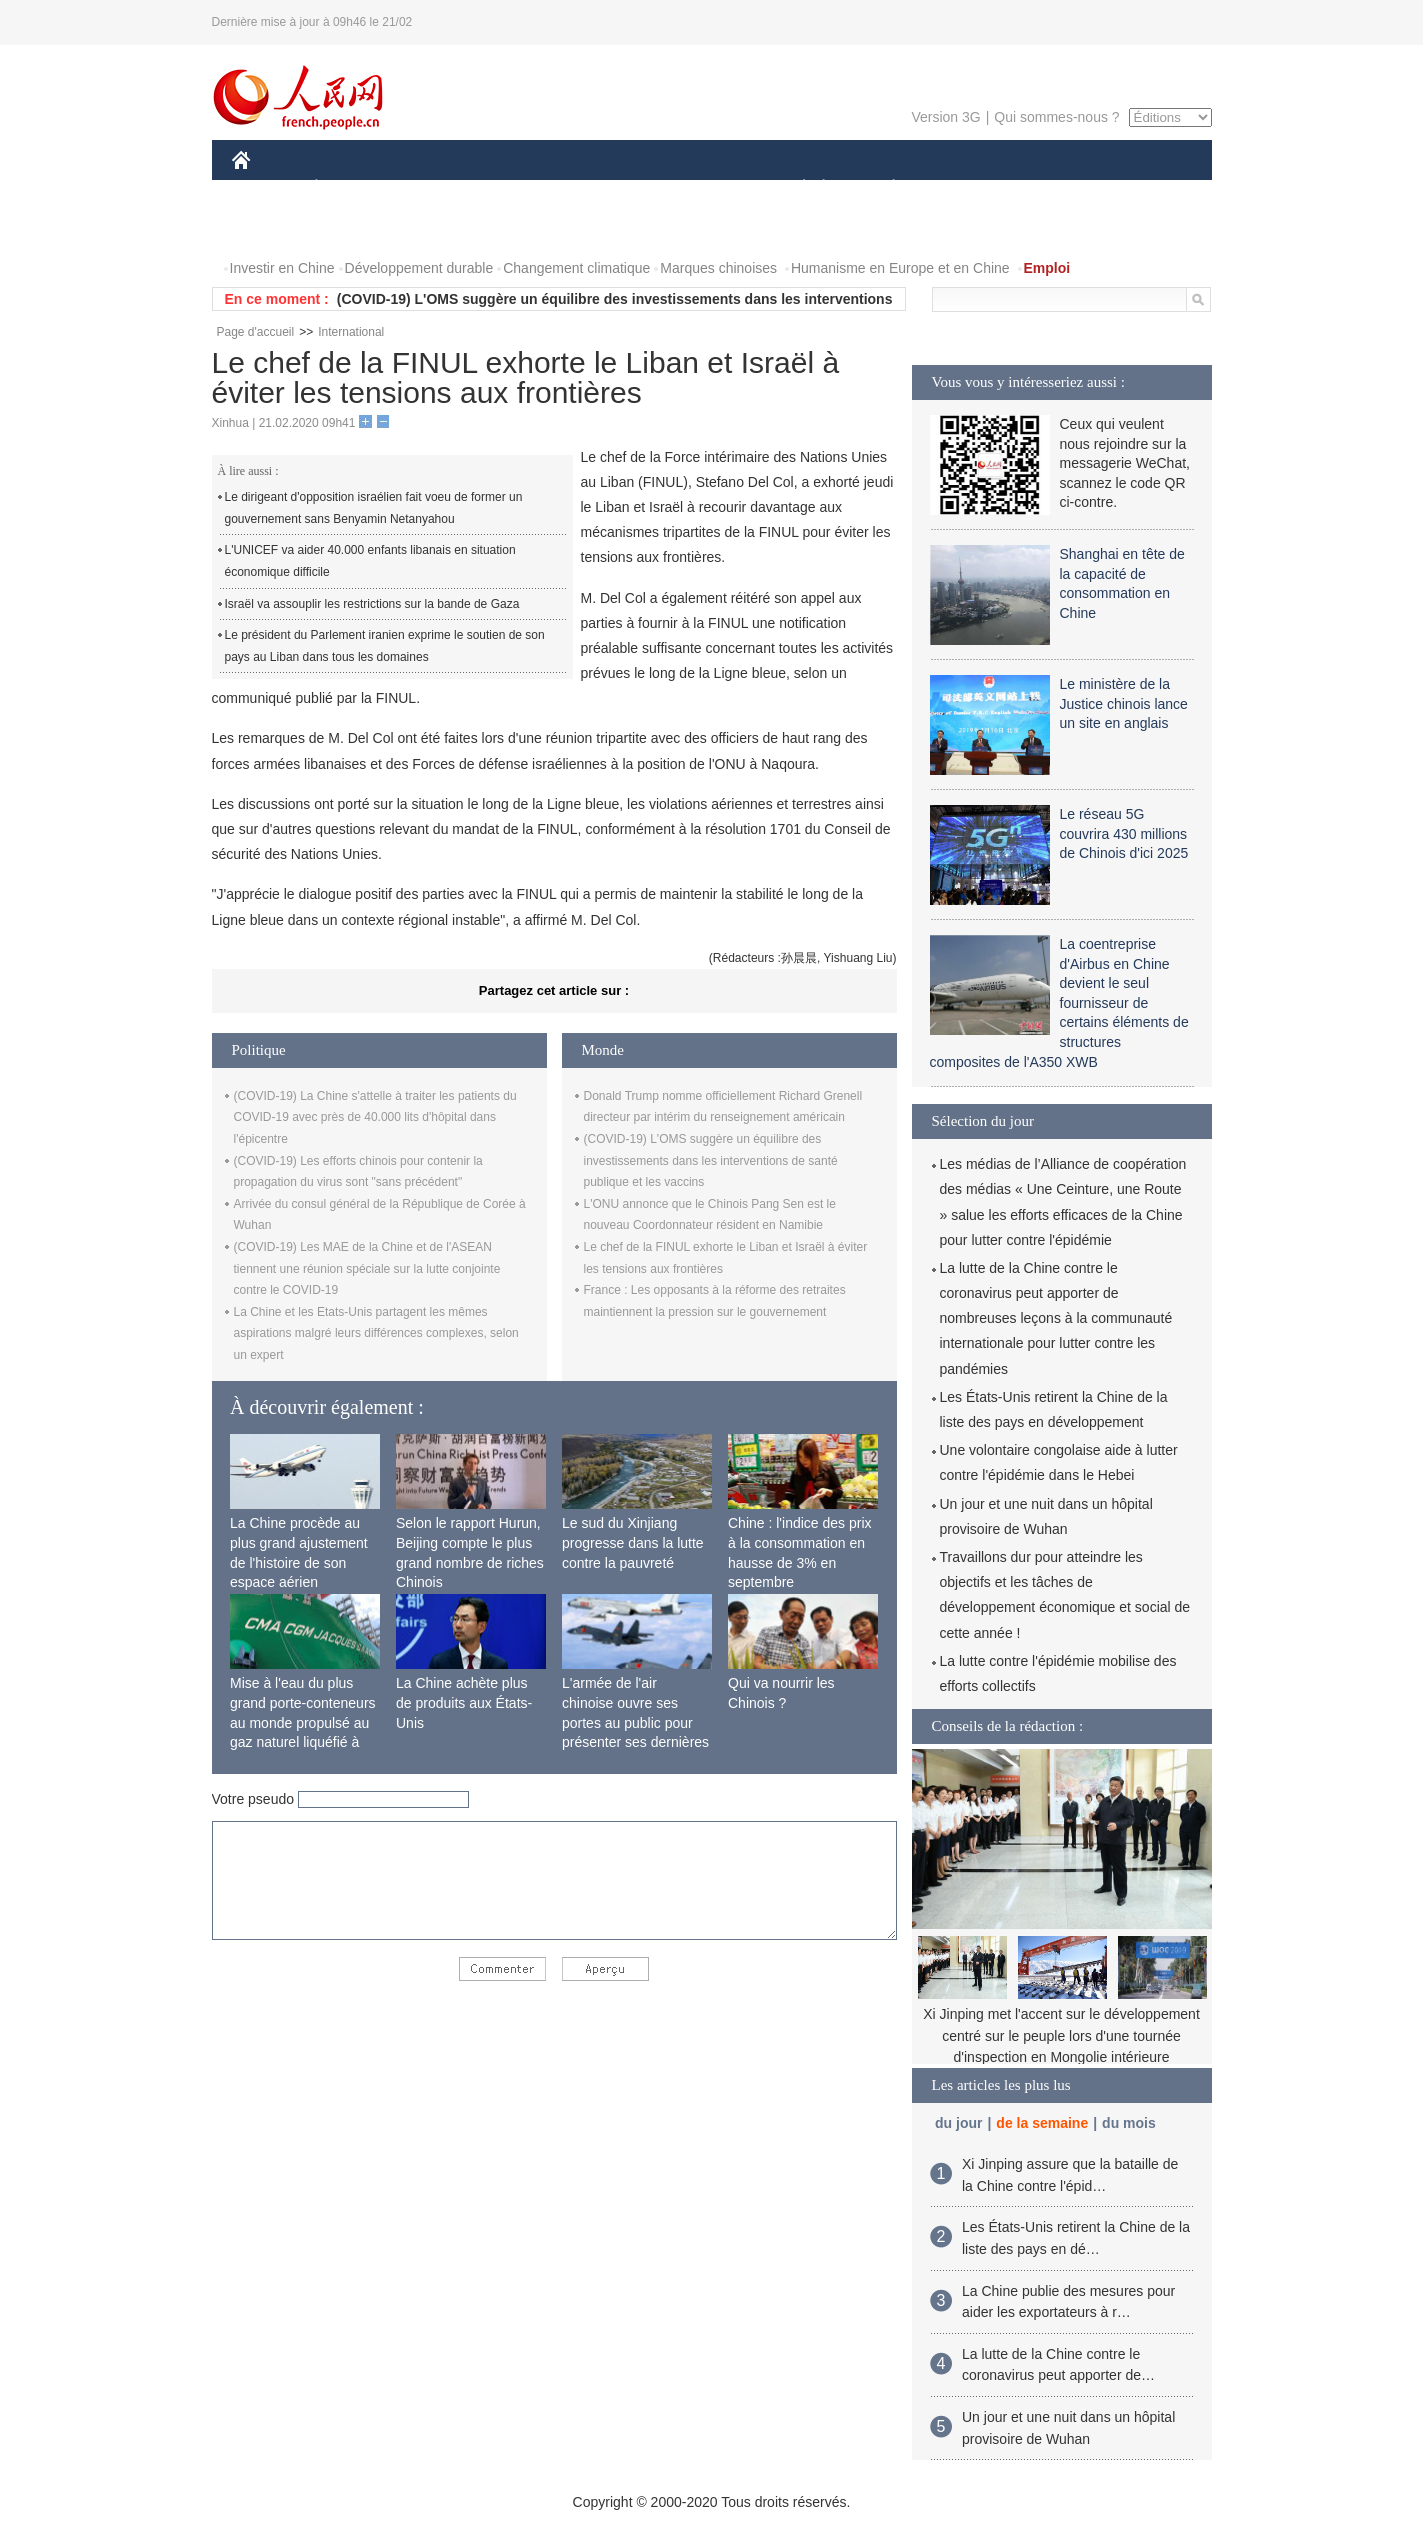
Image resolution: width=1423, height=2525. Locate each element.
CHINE (266, 188)
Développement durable (419, 268)
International (351, 332)
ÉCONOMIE (352, 188)
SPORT (963, 188)
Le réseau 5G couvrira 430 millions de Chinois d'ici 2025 (1124, 833)
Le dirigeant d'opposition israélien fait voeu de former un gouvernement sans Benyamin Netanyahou (374, 508)
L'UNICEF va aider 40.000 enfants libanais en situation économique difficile (370, 561)
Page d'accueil (256, 332)
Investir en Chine (282, 268)
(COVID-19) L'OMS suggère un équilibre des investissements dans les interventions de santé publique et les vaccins (711, 1160)
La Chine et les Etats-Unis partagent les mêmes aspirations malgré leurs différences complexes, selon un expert (376, 1333)
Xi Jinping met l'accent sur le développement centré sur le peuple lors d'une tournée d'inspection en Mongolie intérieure (1061, 2035)
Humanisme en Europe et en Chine (900, 268)
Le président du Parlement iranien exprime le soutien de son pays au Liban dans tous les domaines (385, 646)
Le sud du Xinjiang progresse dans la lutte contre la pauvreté (633, 1542)
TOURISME (1049, 188)
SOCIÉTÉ (795, 188)
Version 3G (945, 117)
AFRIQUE (528, 188)
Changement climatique (576, 268)
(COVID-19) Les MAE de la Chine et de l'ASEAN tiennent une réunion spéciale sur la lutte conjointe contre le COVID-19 (367, 1268)
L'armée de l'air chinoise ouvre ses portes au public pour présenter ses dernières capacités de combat (635, 1722)
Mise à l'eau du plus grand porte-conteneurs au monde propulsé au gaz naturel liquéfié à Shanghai (303, 1722)
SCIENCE (616, 188)
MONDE (444, 188)
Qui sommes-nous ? (1056, 117)
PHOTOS (273, 228)
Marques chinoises (718, 268)
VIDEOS (352, 228)
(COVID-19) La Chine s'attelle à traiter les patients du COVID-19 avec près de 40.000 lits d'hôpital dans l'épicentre (375, 1117)
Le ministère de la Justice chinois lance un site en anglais (1124, 703)
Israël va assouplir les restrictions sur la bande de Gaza (372, 604)
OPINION (1142, 188)
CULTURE (706, 188)
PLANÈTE (883, 188)
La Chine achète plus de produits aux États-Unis (464, 1702)
